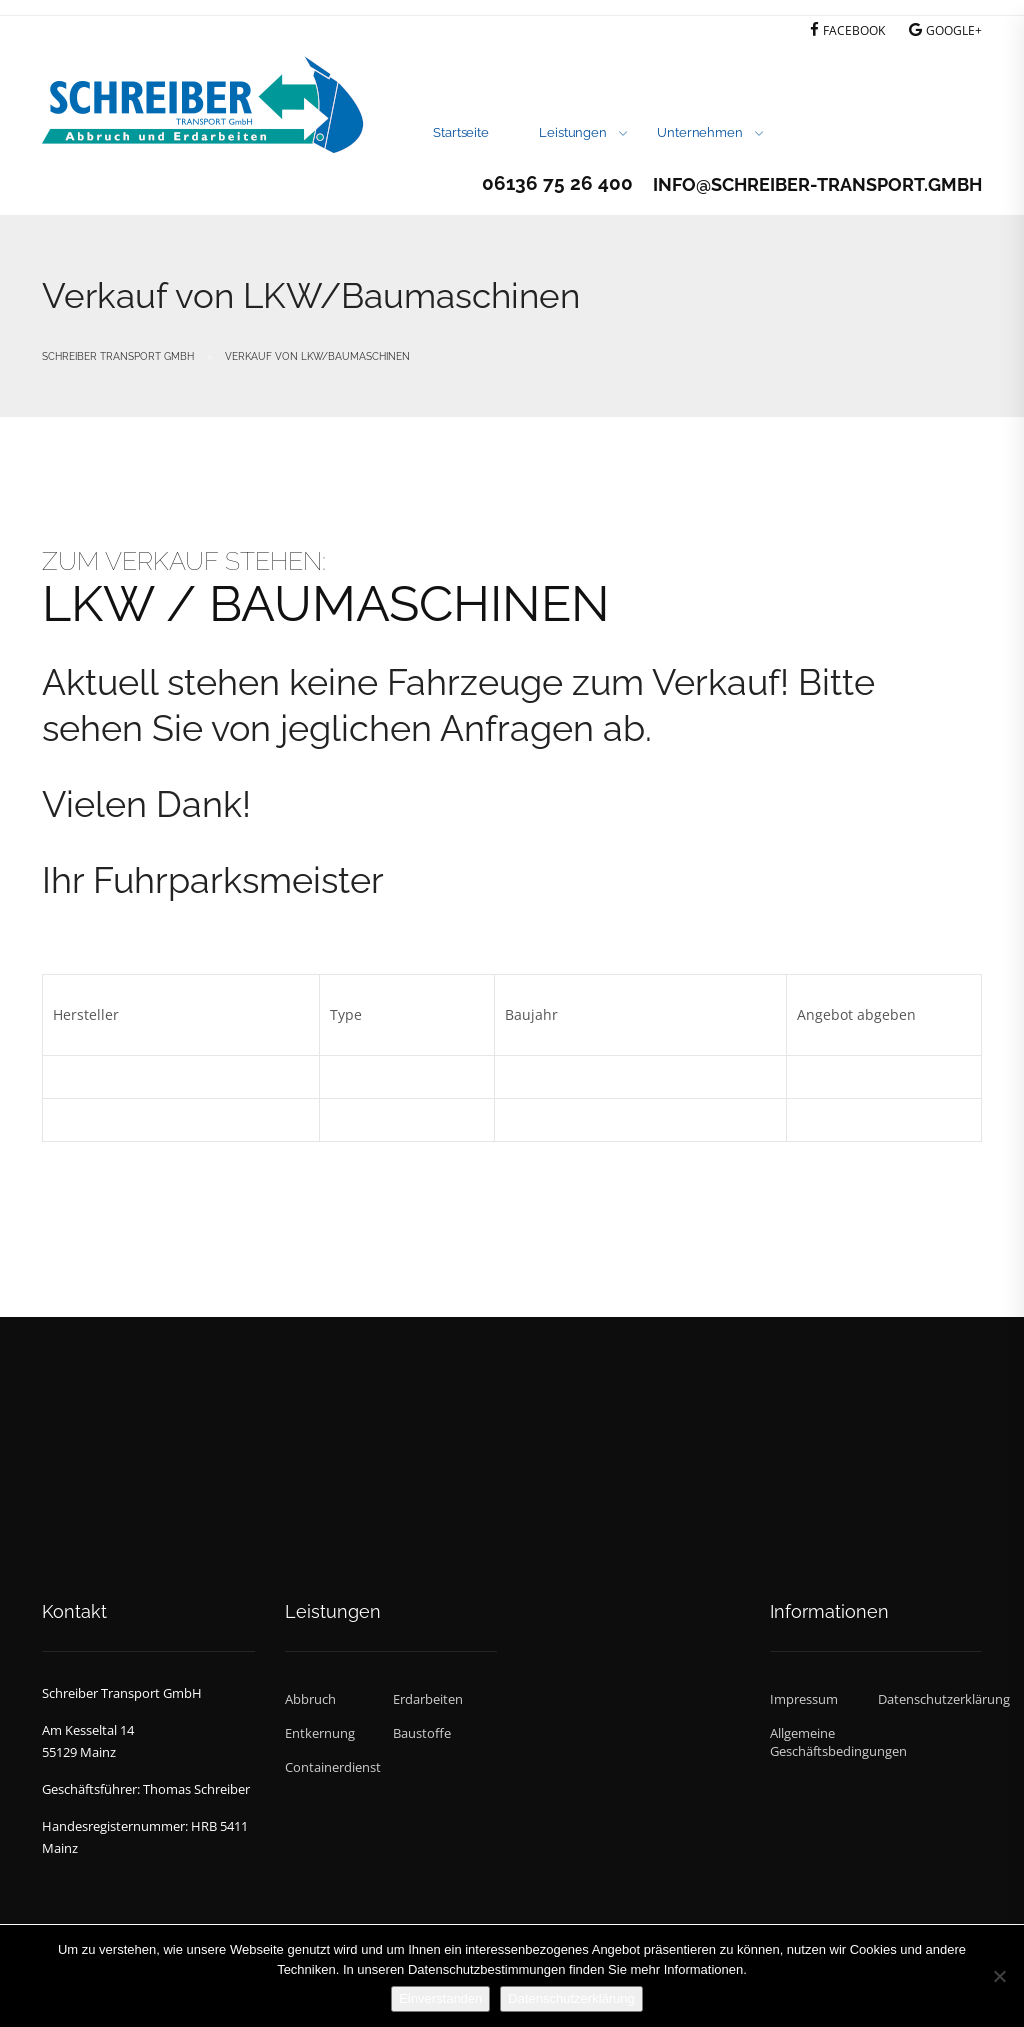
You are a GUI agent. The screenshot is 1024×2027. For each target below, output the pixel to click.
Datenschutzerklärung (930, 1699)
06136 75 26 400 (557, 183)
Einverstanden (440, 1998)
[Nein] (999, 1976)
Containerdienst (333, 1767)
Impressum (804, 1699)
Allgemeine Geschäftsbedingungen (822, 1742)
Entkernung (320, 1733)
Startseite (461, 132)
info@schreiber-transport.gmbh (817, 184)
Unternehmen (700, 132)
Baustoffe (422, 1733)
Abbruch (310, 1699)
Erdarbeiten (428, 1699)
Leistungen (573, 132)
